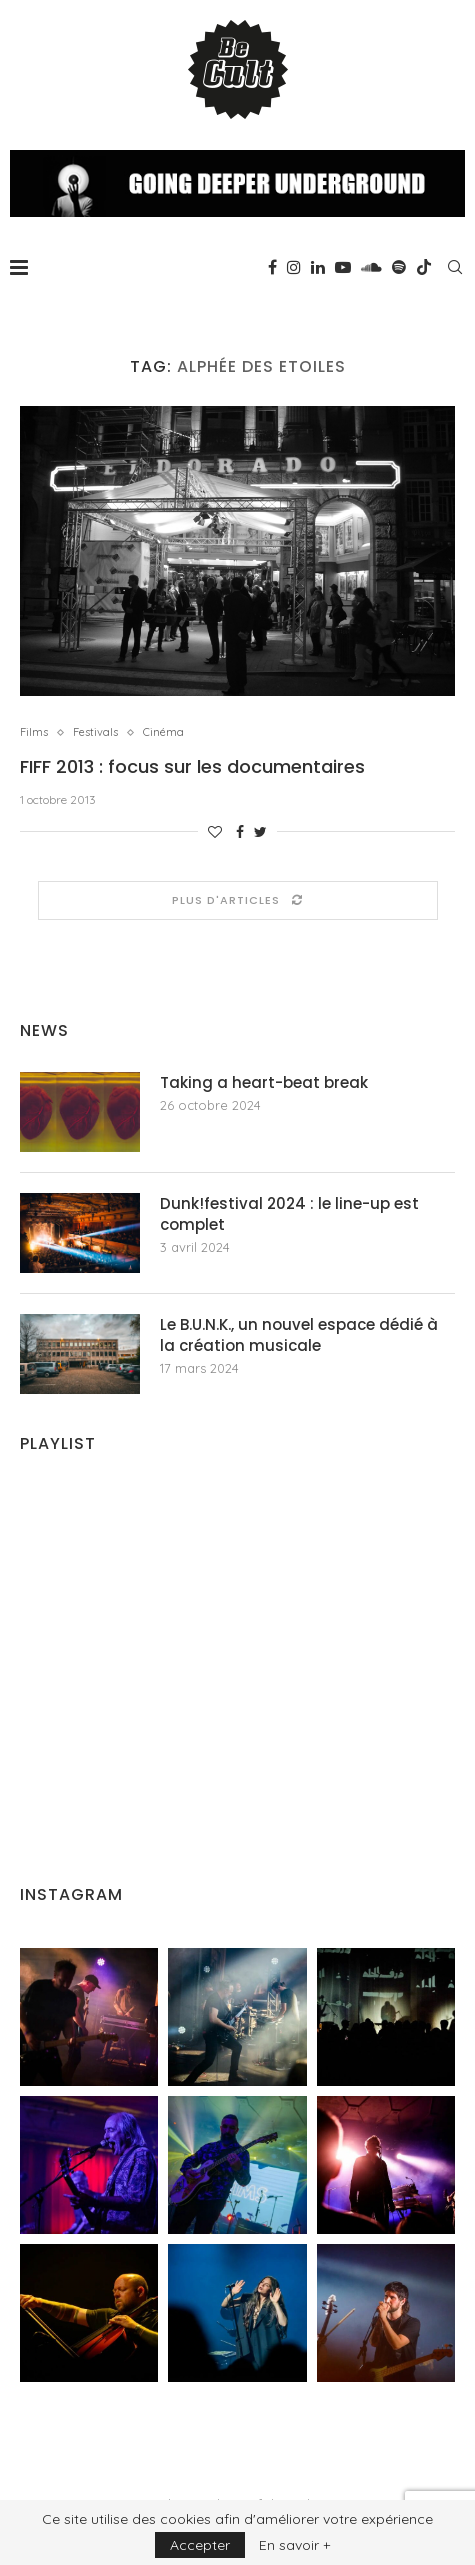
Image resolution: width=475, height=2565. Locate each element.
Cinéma (163, 732)
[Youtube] (343, 267)
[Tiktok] (424, 267)
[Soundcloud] (371, 267)
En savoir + (294, 2545)
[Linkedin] (318, 267)
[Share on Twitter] (260, 832)
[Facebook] (272, 267)
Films (34, 732)
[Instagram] (294, 267)
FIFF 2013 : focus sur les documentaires (192, 766)
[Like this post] (215, 832)
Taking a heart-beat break (264, 1082)
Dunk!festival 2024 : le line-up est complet (289, 1214)
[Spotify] (399, 267)
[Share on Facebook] (240, 832)
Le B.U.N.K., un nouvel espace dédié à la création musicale (299, 1335)
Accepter (200, 2545)
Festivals (95, 732)
